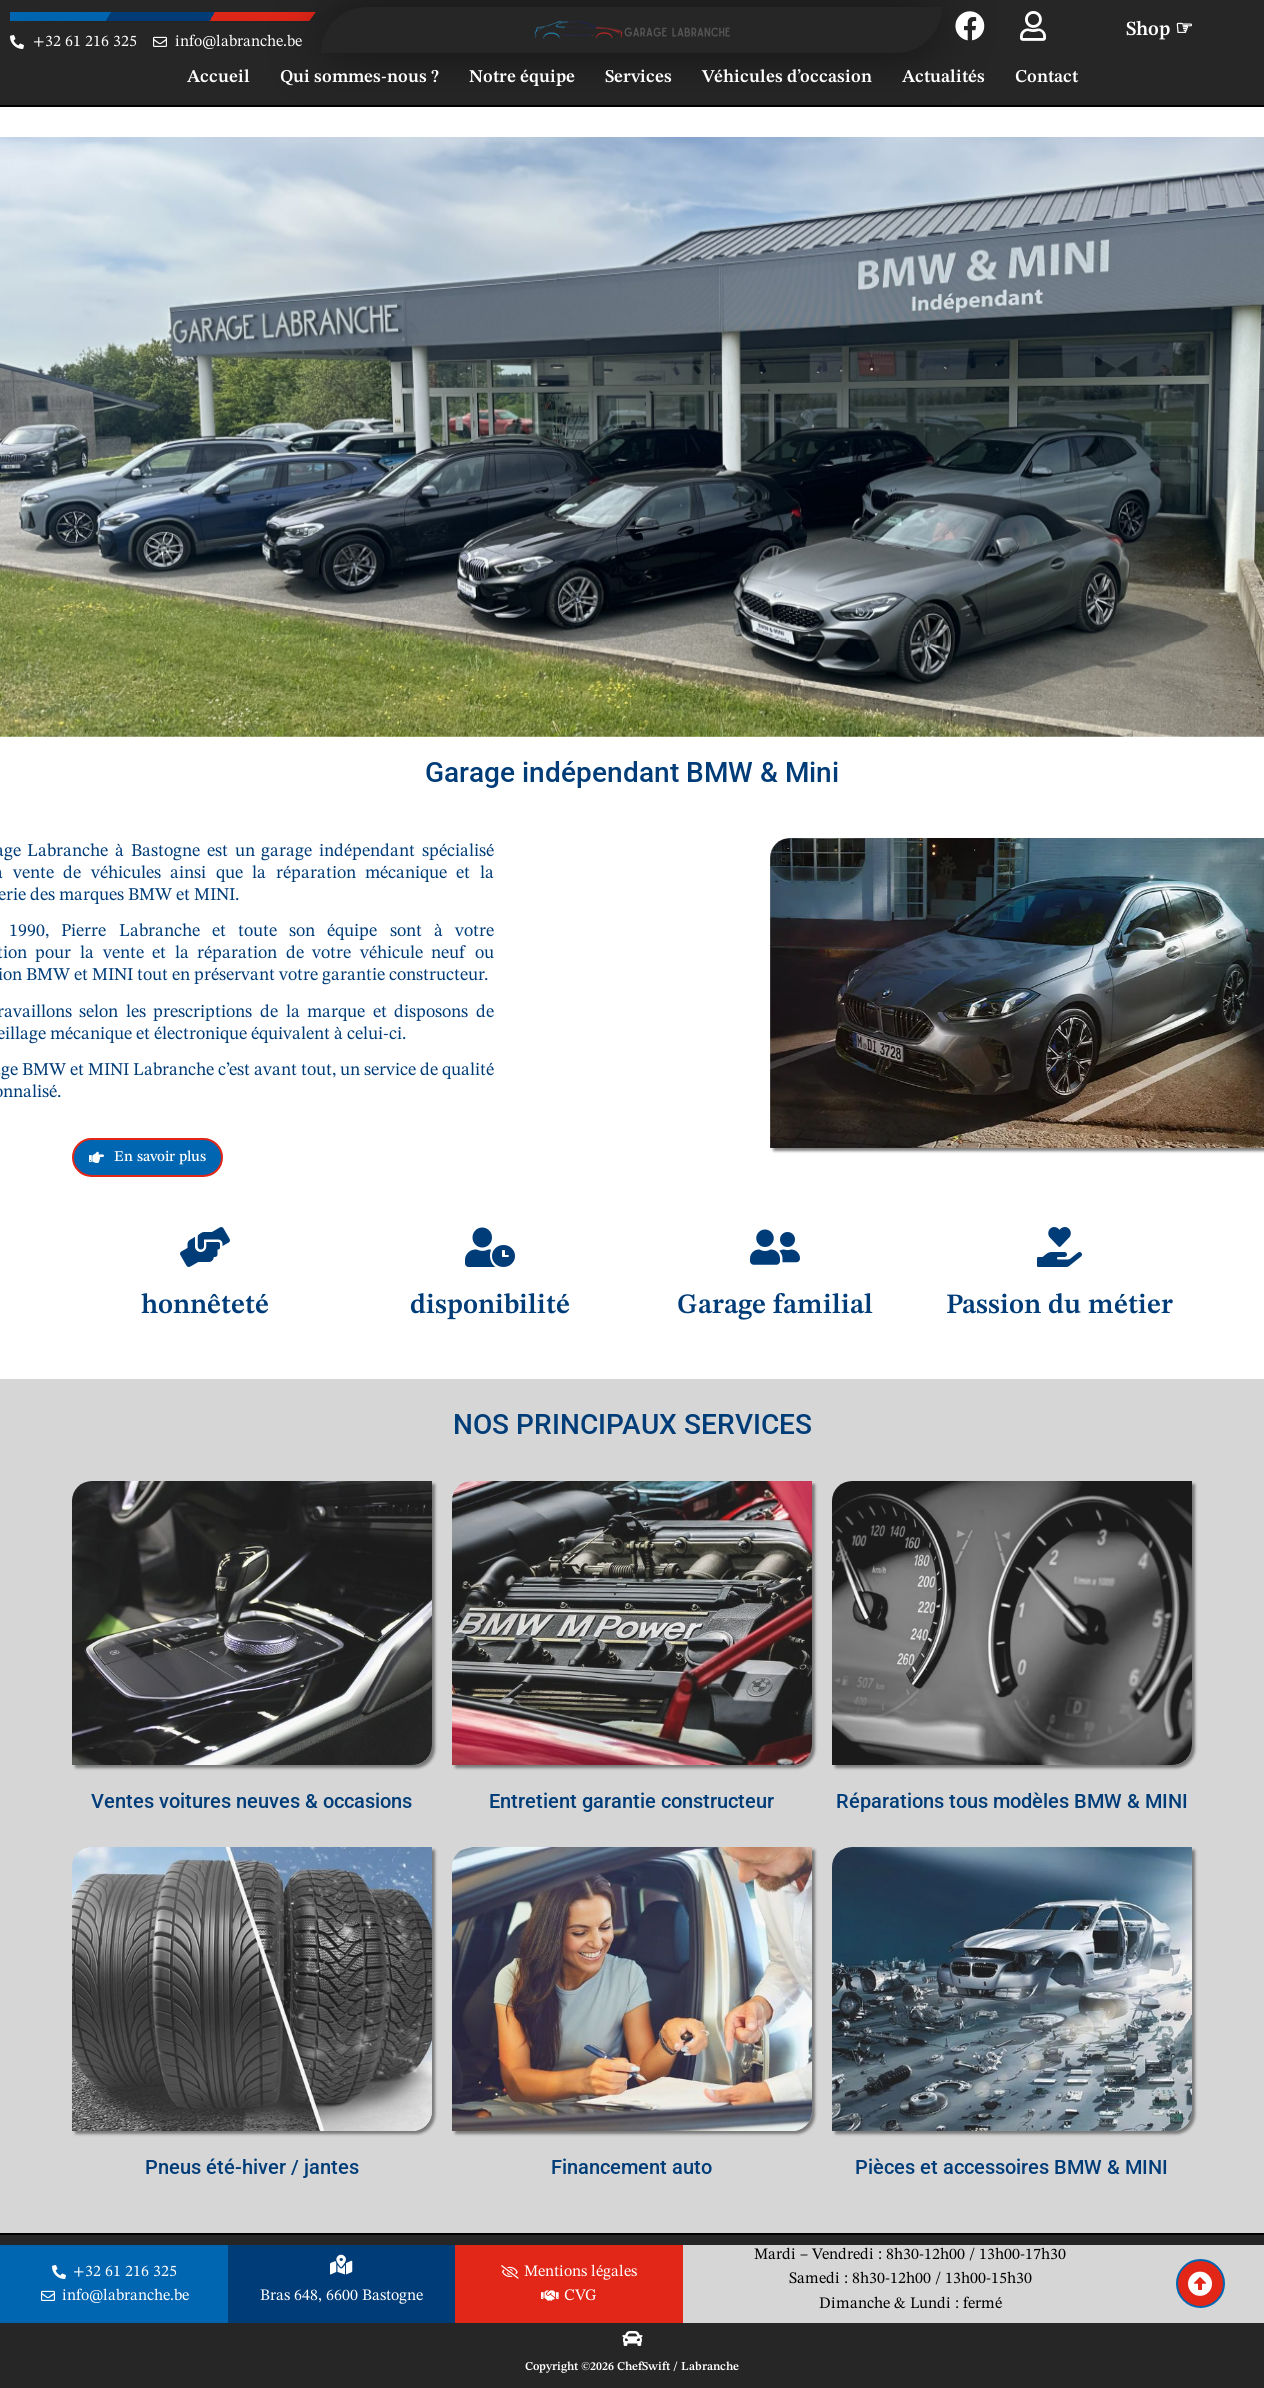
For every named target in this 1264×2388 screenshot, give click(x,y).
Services (638, 77)
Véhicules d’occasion (787, 77)
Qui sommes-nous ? (359, 77)
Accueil (218, 77)
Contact (1046, 77)
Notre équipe (522, 77)
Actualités (943, 77)
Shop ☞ (1159, 30)
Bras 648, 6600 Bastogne (341, 2296)
